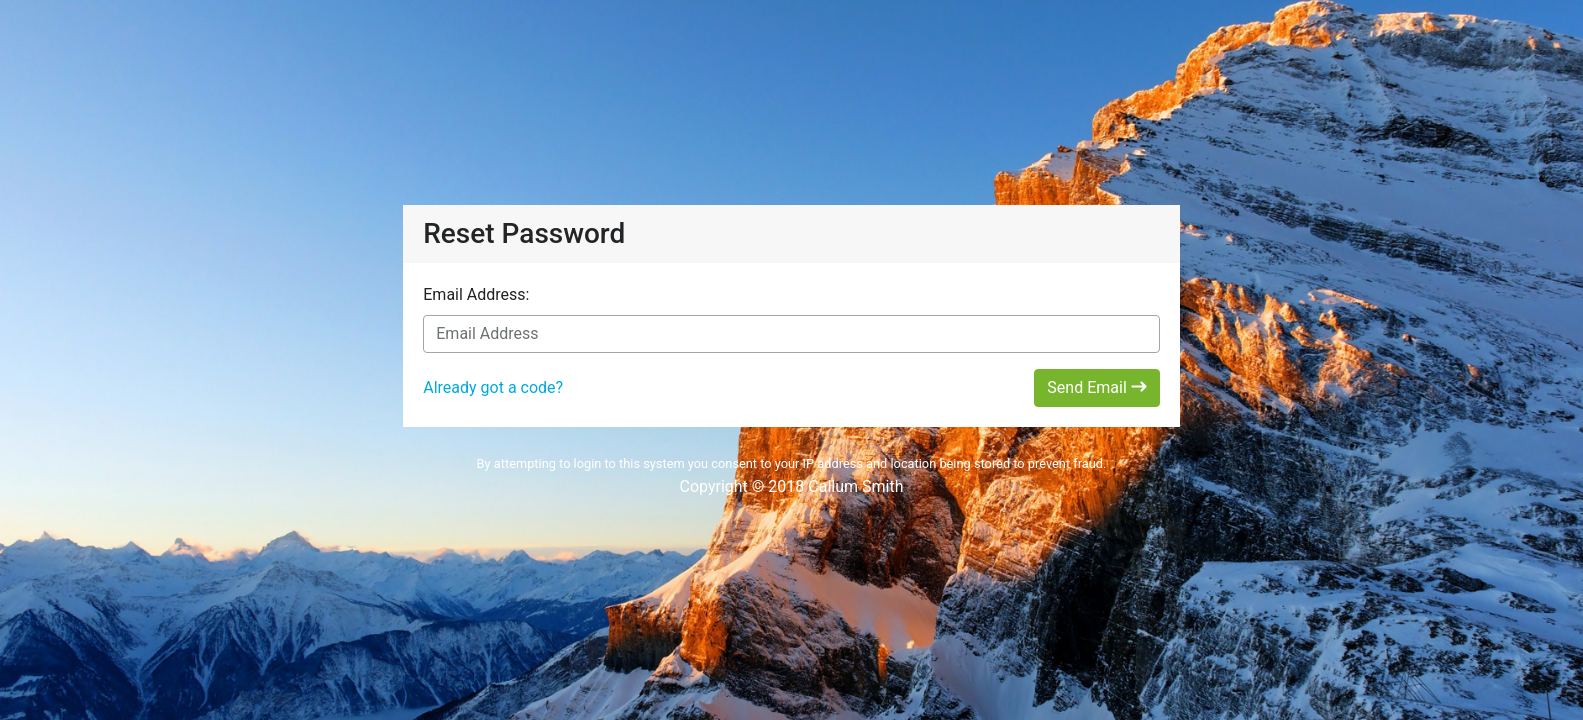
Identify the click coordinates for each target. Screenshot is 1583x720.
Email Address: (476, 294)
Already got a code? (493, 387)
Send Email (1096, 387)
